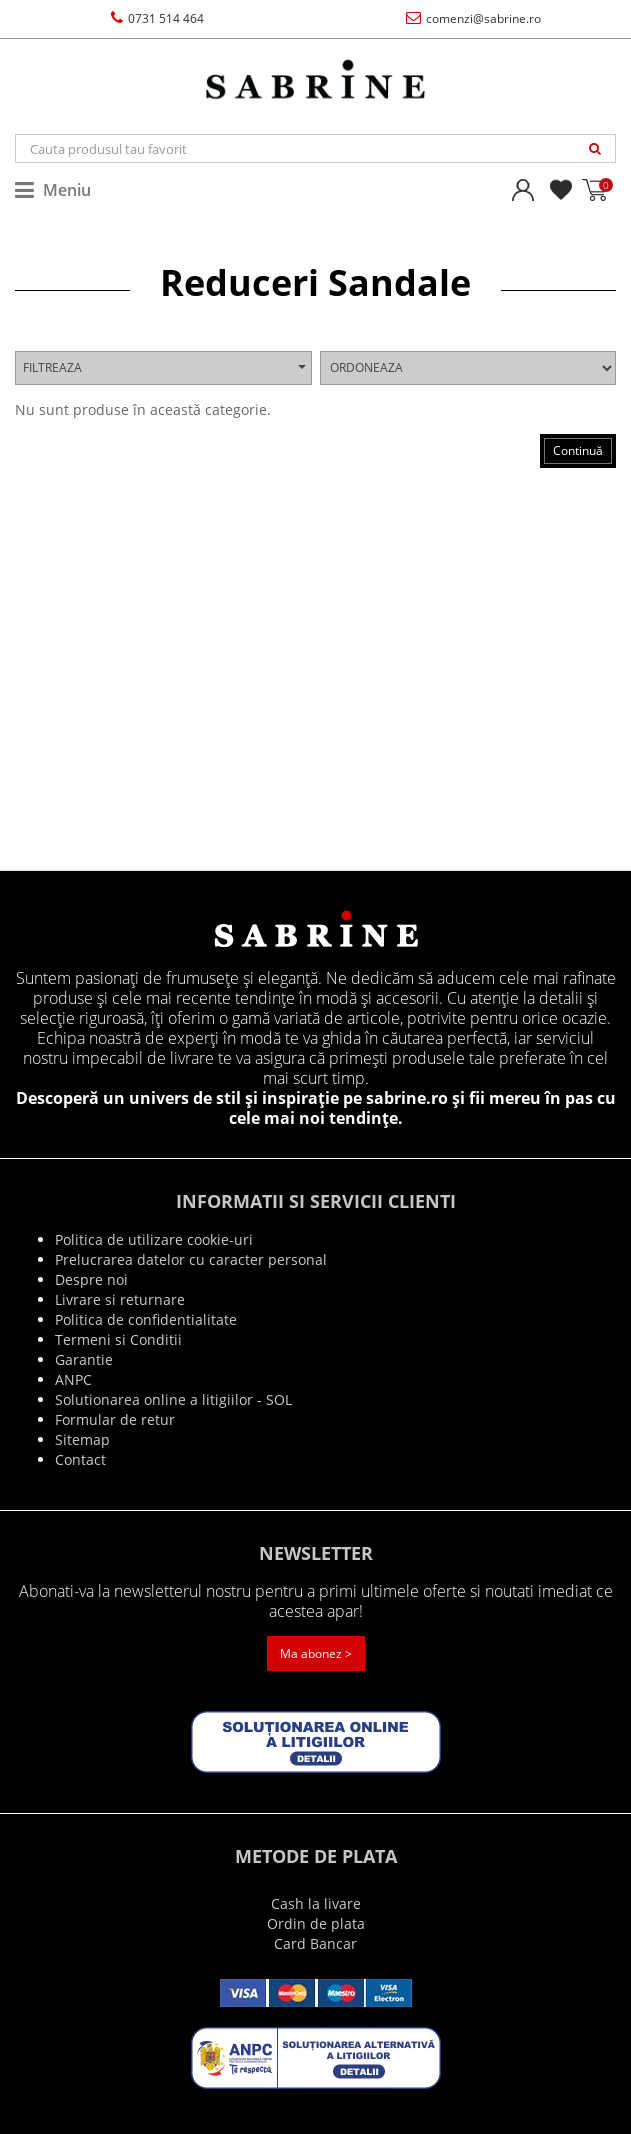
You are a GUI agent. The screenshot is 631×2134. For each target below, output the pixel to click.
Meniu (53, 190)
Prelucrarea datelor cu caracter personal (191, 1259)
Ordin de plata (316, 1923)
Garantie (84, 1359)
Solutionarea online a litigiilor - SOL (173, 1399)
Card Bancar (315, 1943)
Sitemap (82, 1439)
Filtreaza (164, 367)
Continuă (578, 450)
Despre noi (91, 1279)
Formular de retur (115, 1419)
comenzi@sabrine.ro (473, 18)
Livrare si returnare (120, 1299)
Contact (80, 1459)
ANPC (73, 1379)
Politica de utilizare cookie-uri (154, 1239)
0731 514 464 (157, 18)
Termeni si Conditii (118, 1339)
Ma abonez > (316, 1653)
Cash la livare (316, 1903)
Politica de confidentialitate (146, 1319)
